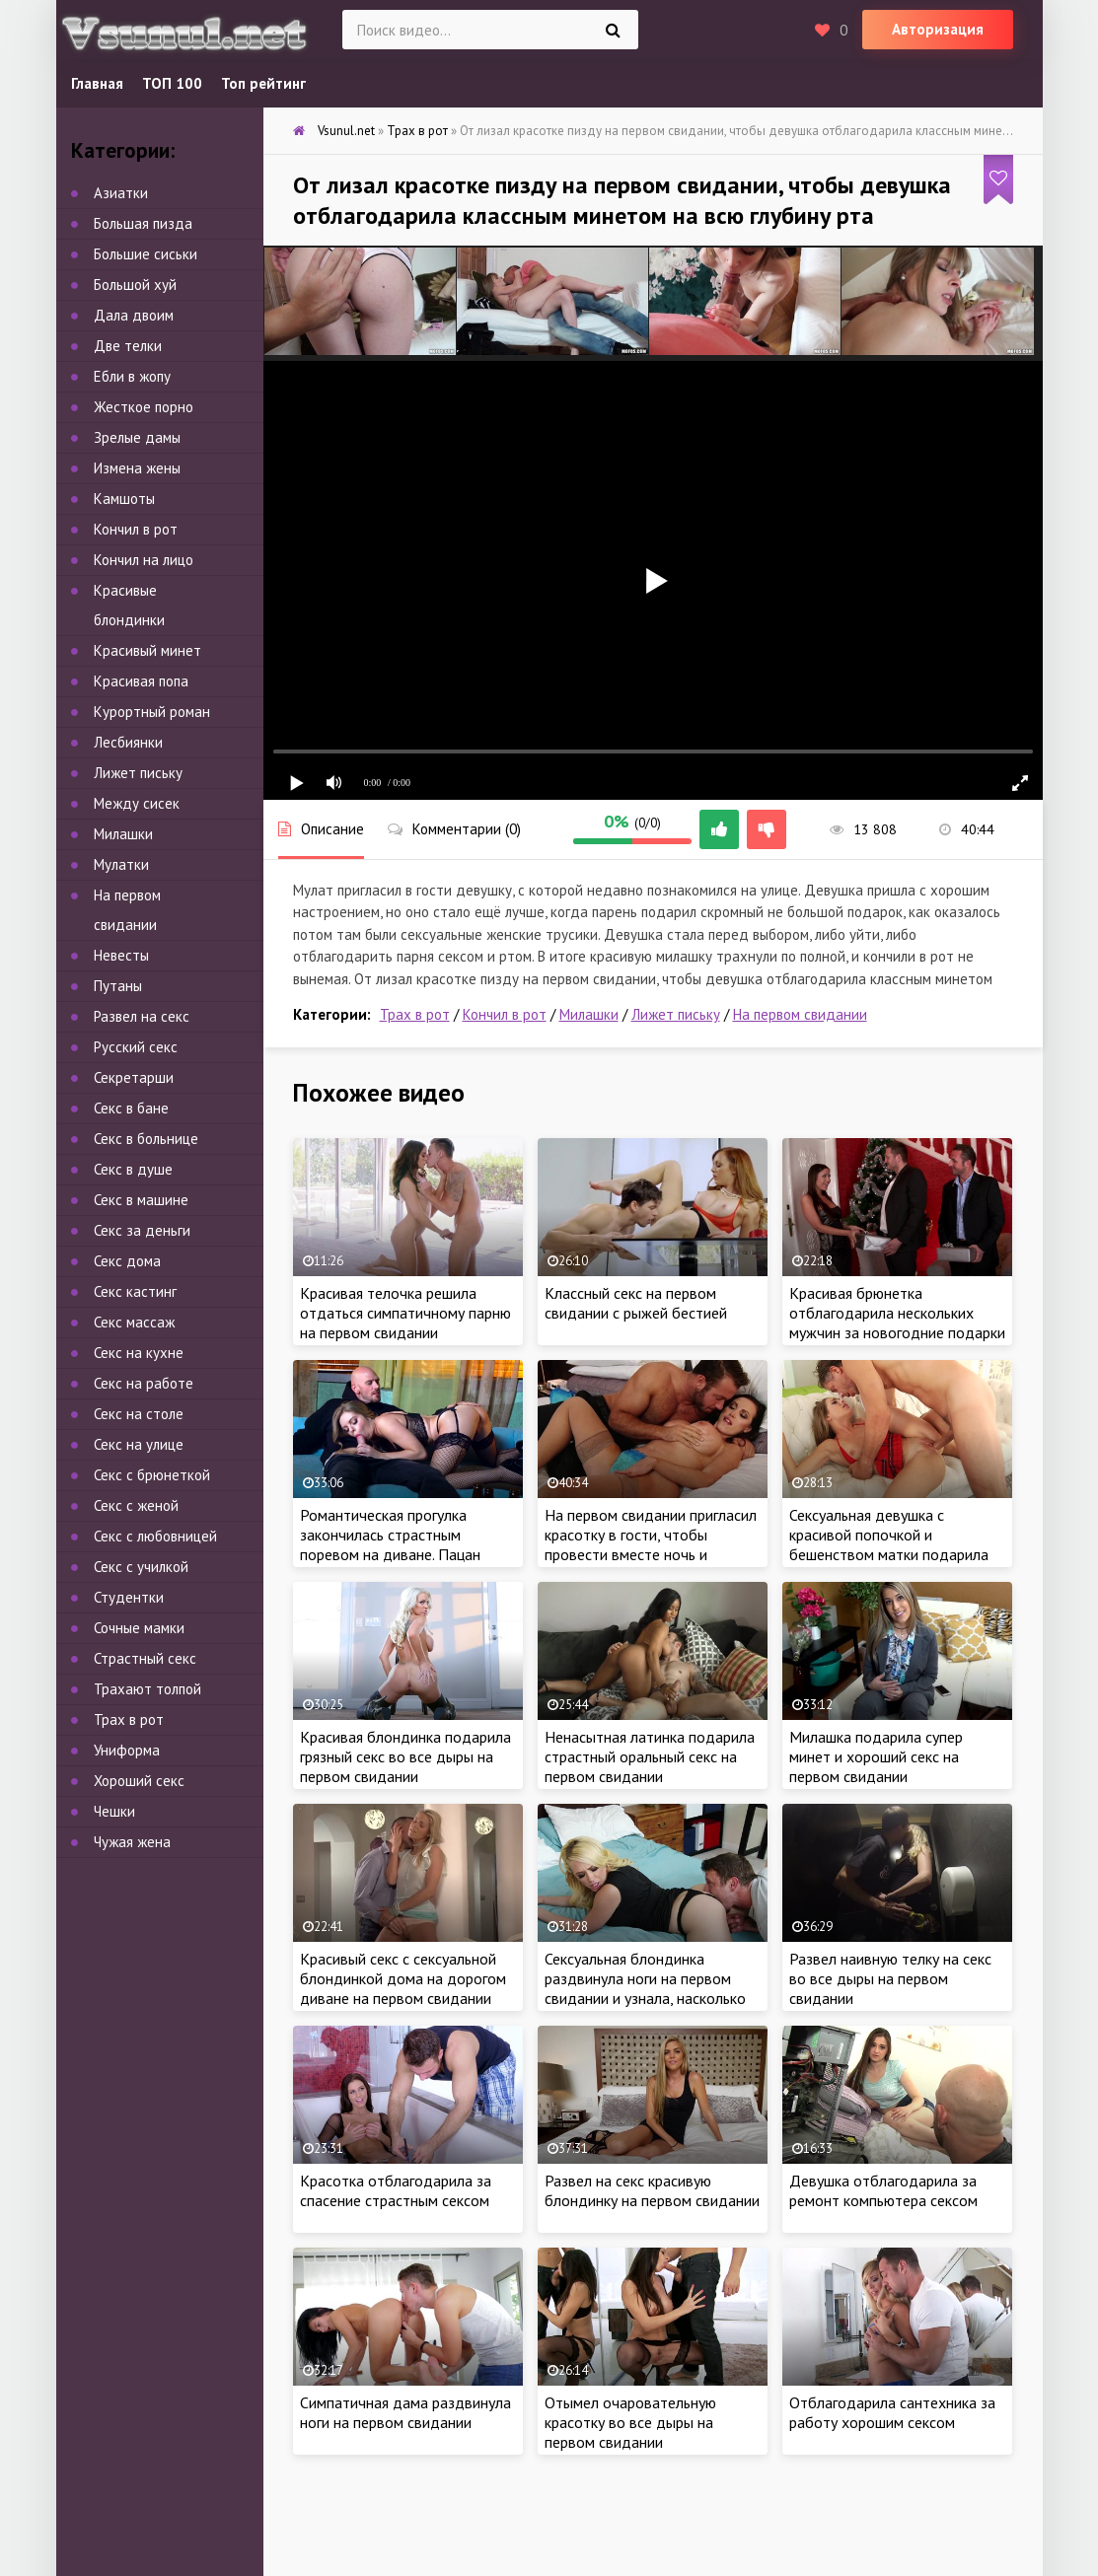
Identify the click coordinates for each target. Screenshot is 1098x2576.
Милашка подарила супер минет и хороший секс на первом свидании (876, 1756)
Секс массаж (134, 1322)
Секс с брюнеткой (152, 1475)
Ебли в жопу (132, 376)
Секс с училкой (141, 1566)
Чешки (114, 1811)
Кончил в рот (505, 1014)
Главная (97, 83)
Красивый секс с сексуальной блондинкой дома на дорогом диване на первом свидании (403, 1978)
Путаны (118, 985)
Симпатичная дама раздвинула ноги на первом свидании (405, 2412)
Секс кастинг (135, 1291)
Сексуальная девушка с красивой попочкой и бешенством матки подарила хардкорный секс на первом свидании (888, 1554)
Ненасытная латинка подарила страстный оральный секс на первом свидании (650, 1756)
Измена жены (137, 468)
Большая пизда (143, 223)
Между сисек (137, 803)
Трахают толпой (147, 1689)
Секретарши (134, 1077)
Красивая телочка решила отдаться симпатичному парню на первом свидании (405, 1312)
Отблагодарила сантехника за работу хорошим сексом (892, 2412)
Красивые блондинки (129, 605)
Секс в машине (141, 1199)
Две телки (128, 345)
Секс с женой (136, 1505)
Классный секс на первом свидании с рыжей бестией (636, 1303)
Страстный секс (145, 1658)
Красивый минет (147, 650)
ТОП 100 (172, 83)
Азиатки (121, 192)
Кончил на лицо (143, 559)
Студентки (129, 1597)
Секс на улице (138, 1444)
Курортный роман (152, 711)
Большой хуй (135, 284)
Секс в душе (133, 1169)
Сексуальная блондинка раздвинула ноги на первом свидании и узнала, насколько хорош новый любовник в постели (645, 1998)
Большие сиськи (145, 254)
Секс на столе (138, 1413)
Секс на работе (143, 1383)
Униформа (127, 1750)
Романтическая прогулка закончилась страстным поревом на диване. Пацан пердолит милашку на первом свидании (401, 1554)
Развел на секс (141, 1016)
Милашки (589, 1014)
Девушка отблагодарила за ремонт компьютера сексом (883, 2190)
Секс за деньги (142, 1230)
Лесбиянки (128, 742)
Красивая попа (141, 681)
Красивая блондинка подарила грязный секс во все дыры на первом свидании (405, 1756)
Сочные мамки (139, 1627)
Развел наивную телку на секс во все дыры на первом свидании (890, 1978)
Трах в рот (415, 1014)
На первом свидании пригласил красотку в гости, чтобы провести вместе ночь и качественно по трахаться (651, 1544)
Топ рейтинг (263, 83)
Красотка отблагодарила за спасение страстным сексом (395, 2190)
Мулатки (121, 864)
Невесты (121, 955)
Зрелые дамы (137, 437)
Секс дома (127, 1261)
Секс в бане (131, 1108)
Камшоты (124, 498)
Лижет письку (675, 1014)
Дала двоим (134, 315)
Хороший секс (139, 1780)
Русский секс (136, 1047)
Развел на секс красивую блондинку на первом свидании (652, 2190)
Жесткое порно (143, 406)
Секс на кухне (138, 1352)
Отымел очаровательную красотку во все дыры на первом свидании (630, 2422)
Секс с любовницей (155, 1536)
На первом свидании (800, 1014)
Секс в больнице (146, 1138)
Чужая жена (132, 1841)
